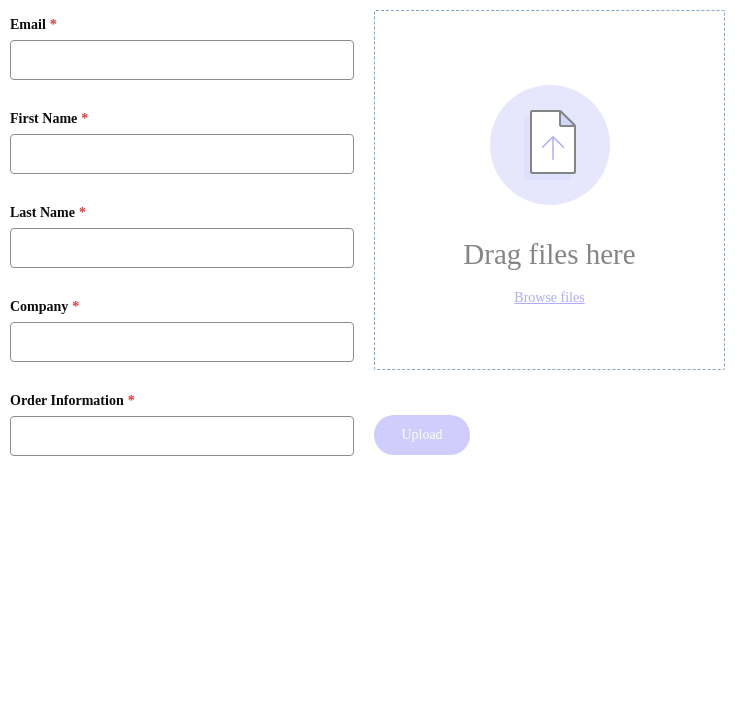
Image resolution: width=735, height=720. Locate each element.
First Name (43, 119)
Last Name (42, 213)
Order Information (67, 401)
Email (28, 25)
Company (39, 307)
